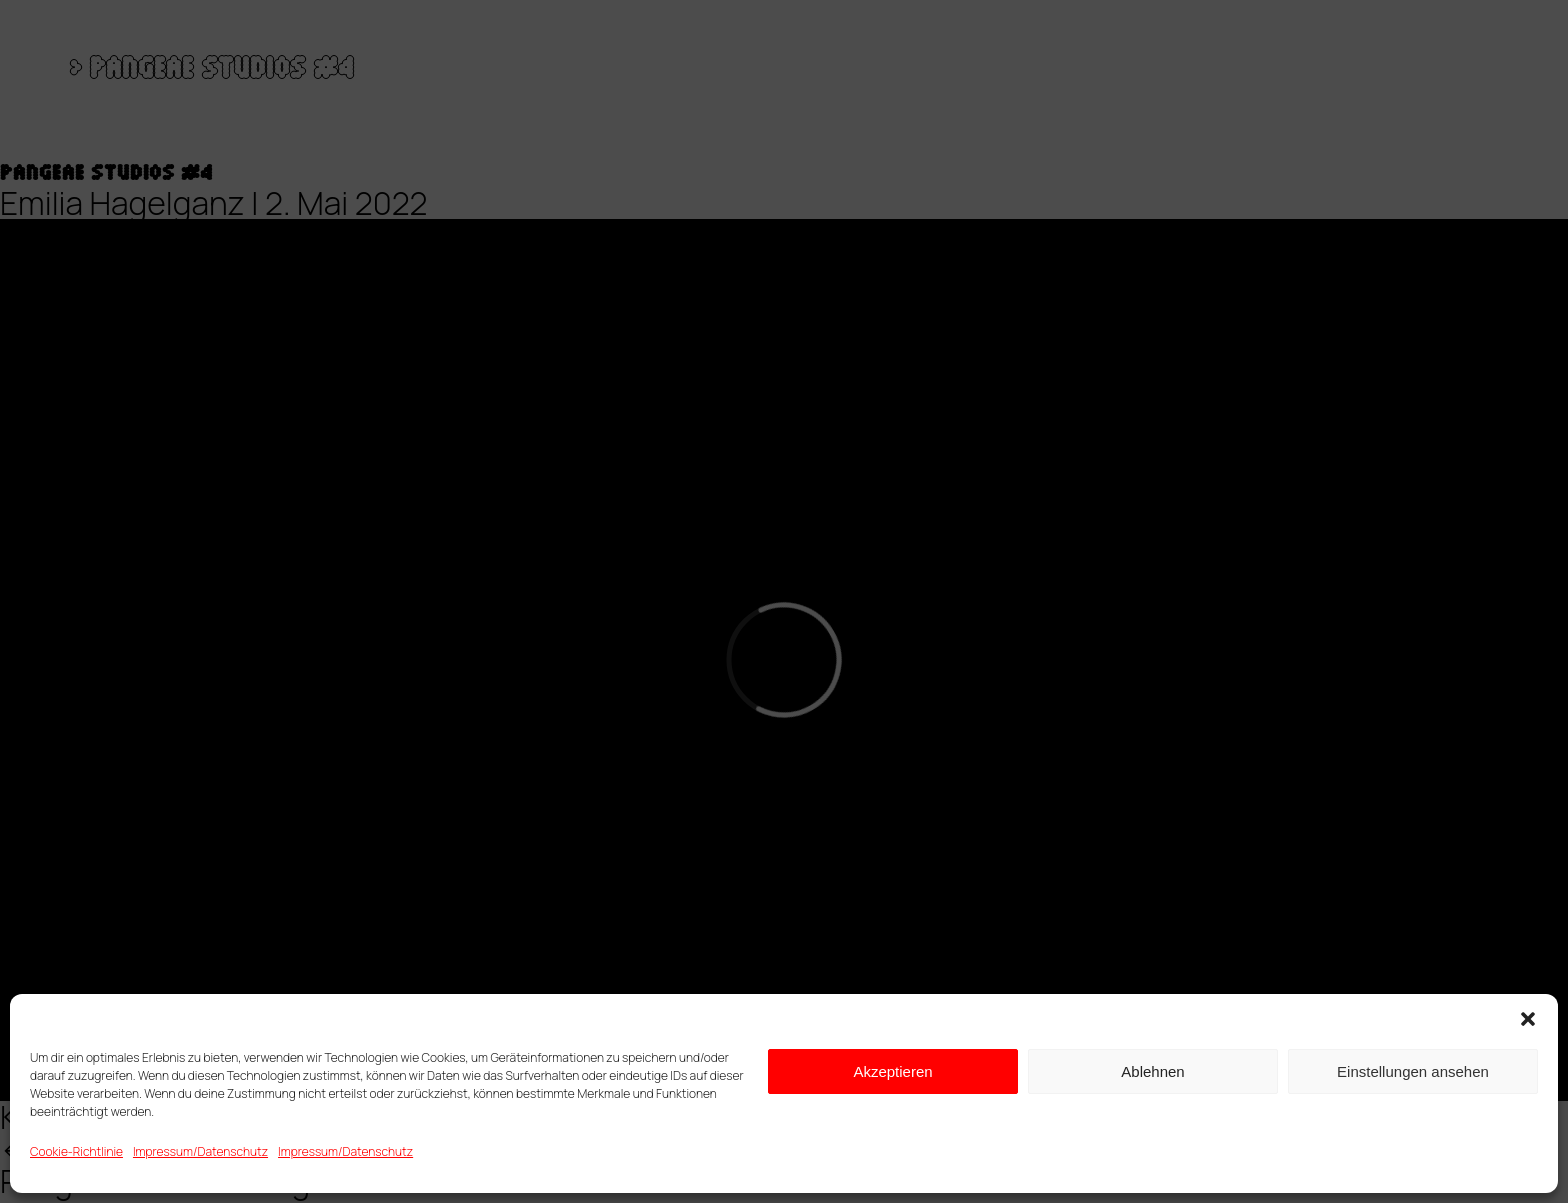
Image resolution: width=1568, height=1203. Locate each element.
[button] (1528, 1019)
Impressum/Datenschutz (200, 1151)
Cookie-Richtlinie (76, 1151)
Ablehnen (1152, 1071)
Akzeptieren (892, 1071)
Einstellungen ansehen (1413, 1071)
